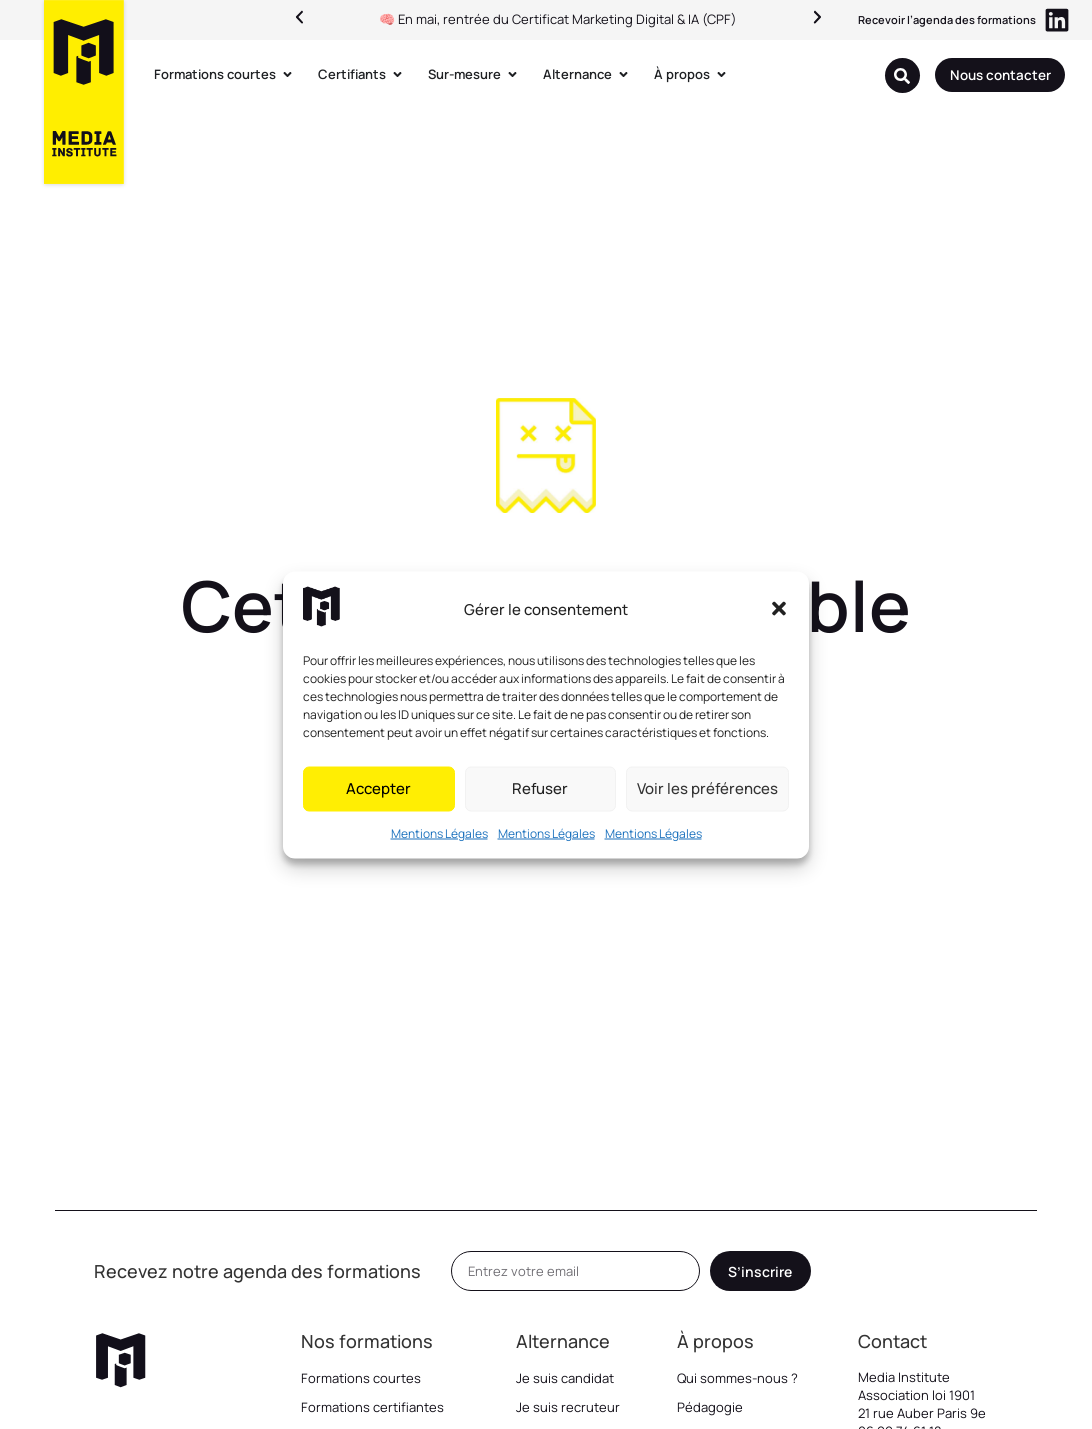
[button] (779, 609)
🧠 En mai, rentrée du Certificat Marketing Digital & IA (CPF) (558, 19)
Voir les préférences (707, 788)
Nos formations (367, 1341)
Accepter (378, 788)
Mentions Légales (439, 832)
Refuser (540, 788)
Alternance (563, 1341)
